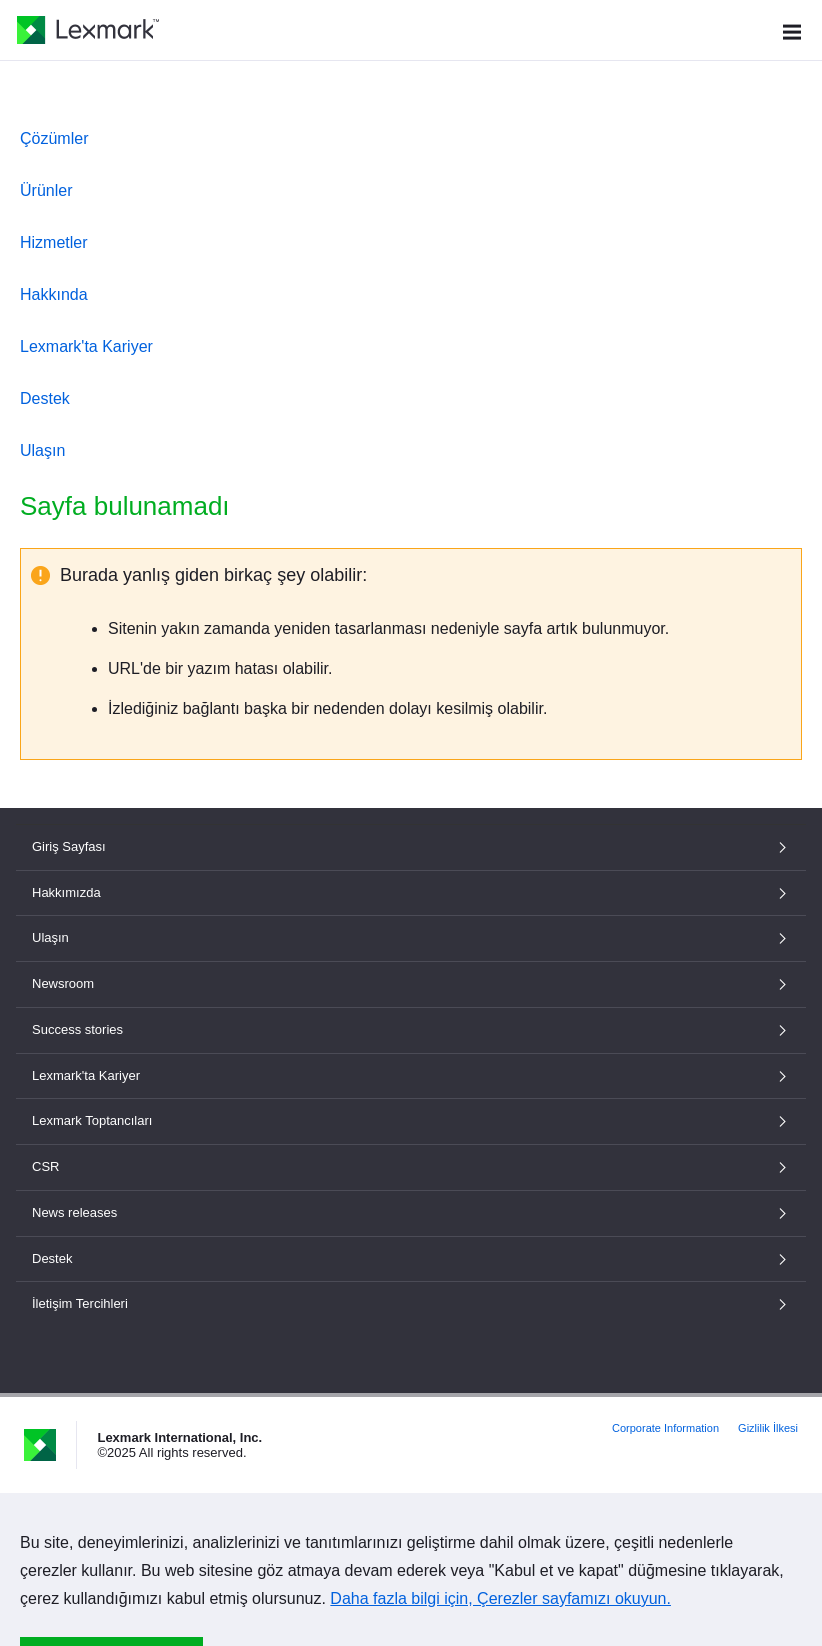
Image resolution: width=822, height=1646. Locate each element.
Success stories (411, 1029)
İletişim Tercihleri (411, 1303)
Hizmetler (54, 242)
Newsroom (411, 983)
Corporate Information (665, 1428)
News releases (411, 1212)
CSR (411, 1166)
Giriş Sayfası (411, 846)
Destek (45, 398)
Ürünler (46, 190)
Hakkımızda (411, 892)
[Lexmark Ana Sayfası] (88, 30)
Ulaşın (42, 450)
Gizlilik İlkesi (768, 1428)
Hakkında (54, 294)
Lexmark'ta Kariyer (86, 346)
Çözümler (54, 138)
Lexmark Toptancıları (411, 1120)
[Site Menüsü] (792, 29)
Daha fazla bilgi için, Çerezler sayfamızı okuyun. (500, 1598)
